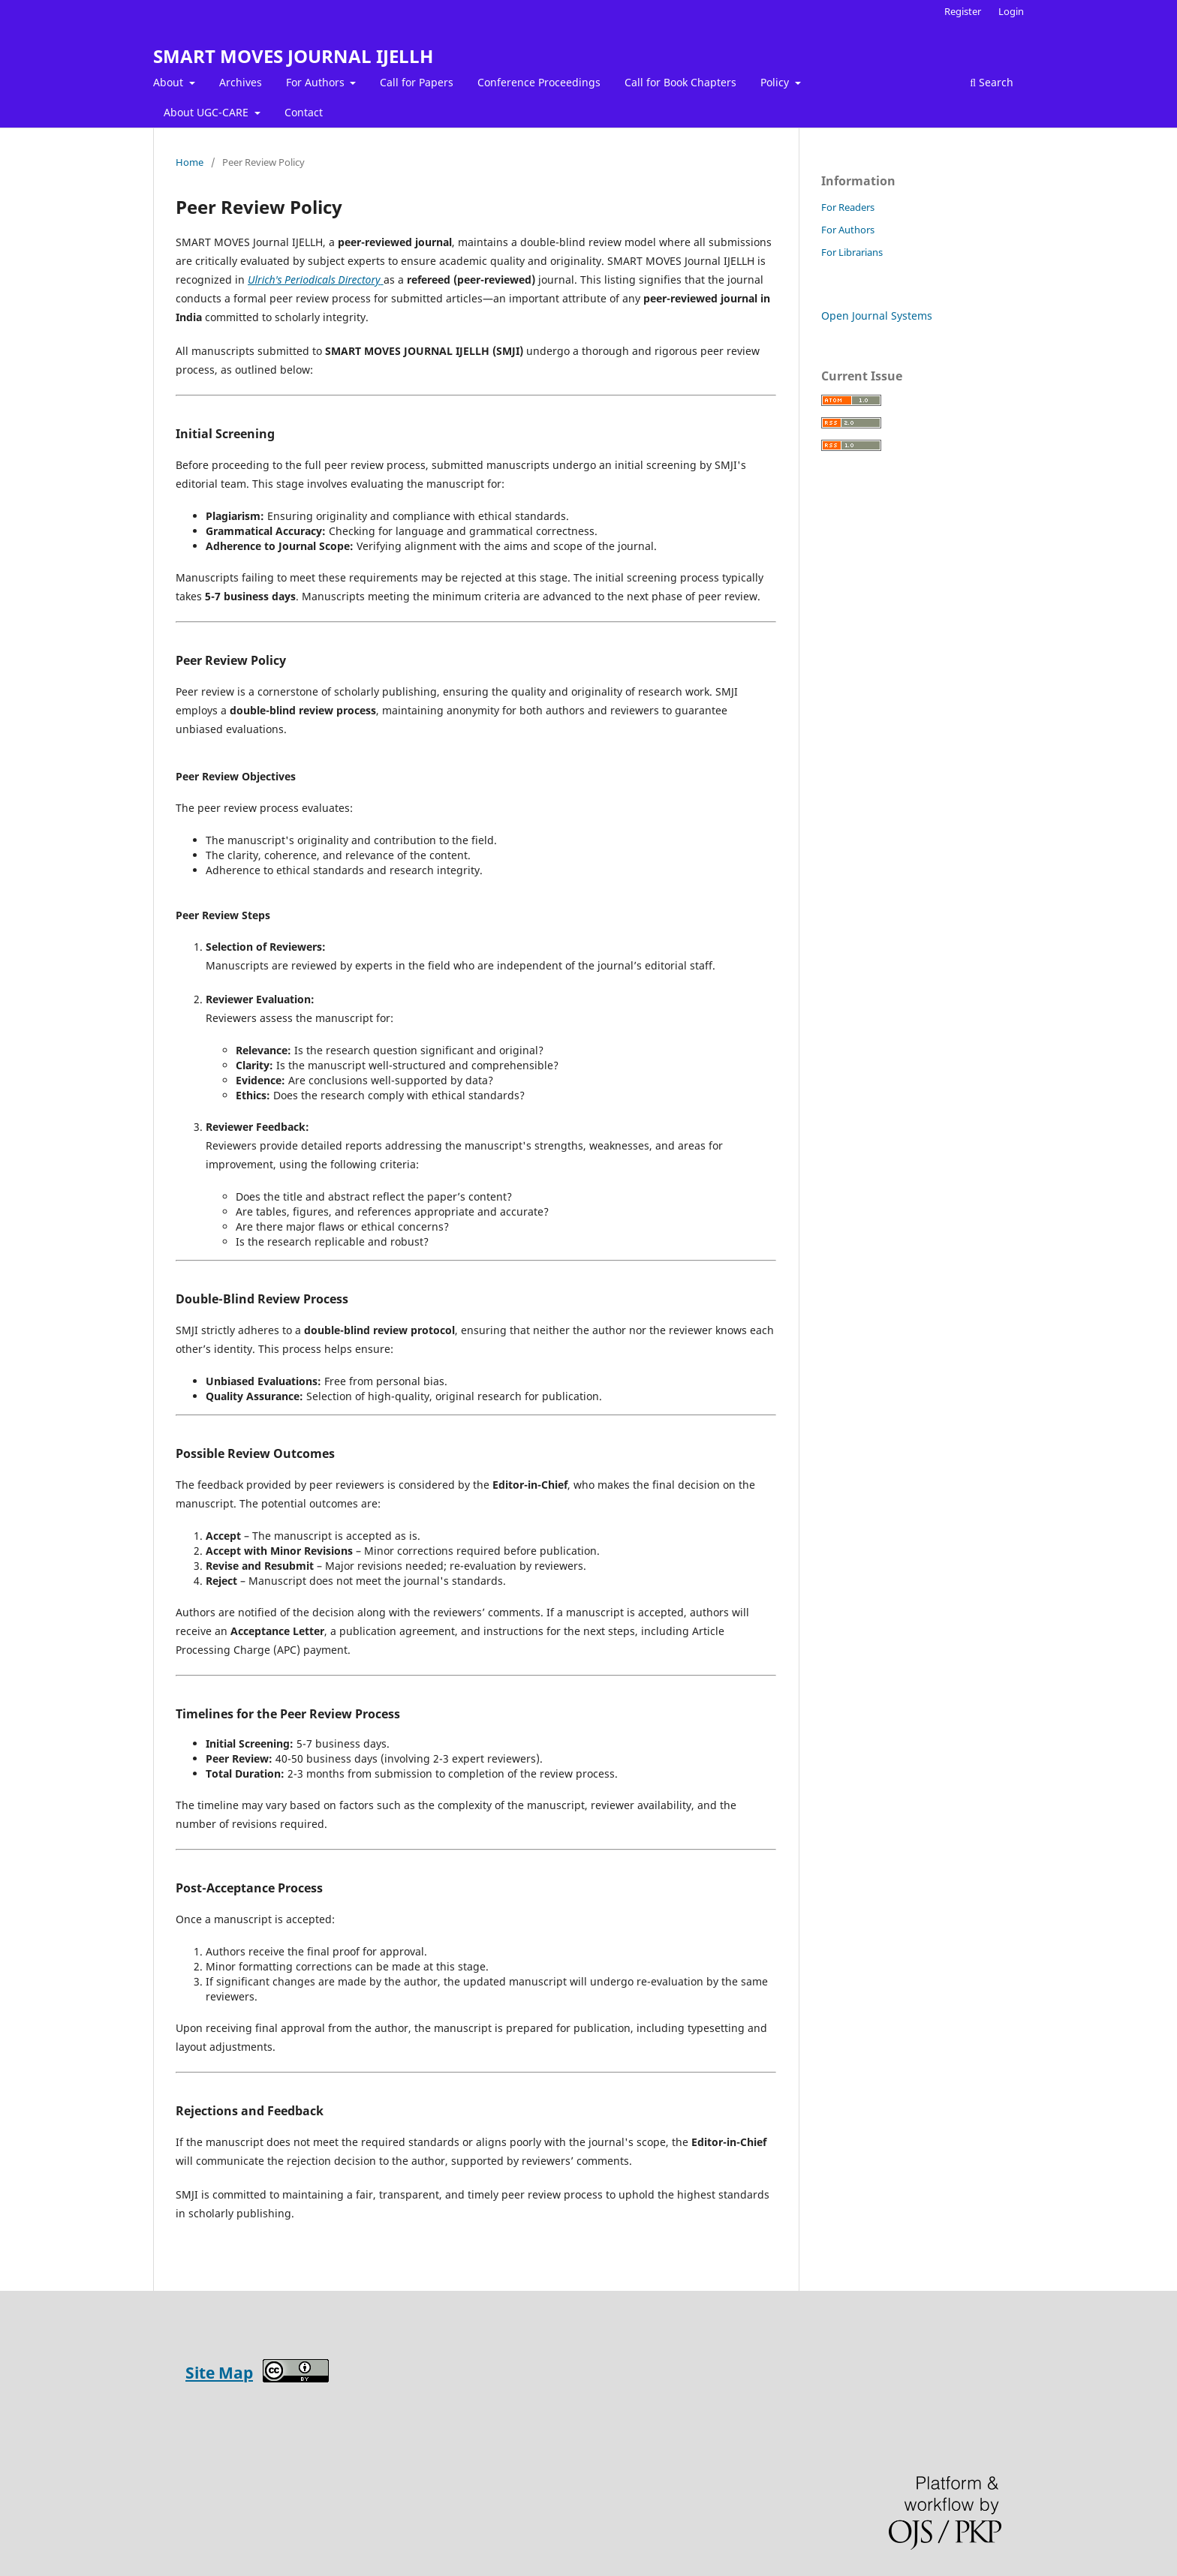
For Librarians (852, 252)
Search (991, 82)
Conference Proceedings (539, 82)
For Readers (847, 207)
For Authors (317, 82)
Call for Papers (416, 82)
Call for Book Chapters (680, 82)
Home (189, 162)
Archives (240, 82)
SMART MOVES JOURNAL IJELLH (293, 56)
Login (1011, 11)
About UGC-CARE (207, 112)
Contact (303, 112)
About (169, 82)
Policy (776, 82)
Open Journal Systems (876, 315)
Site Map (219, 2372)
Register (962, 11)
